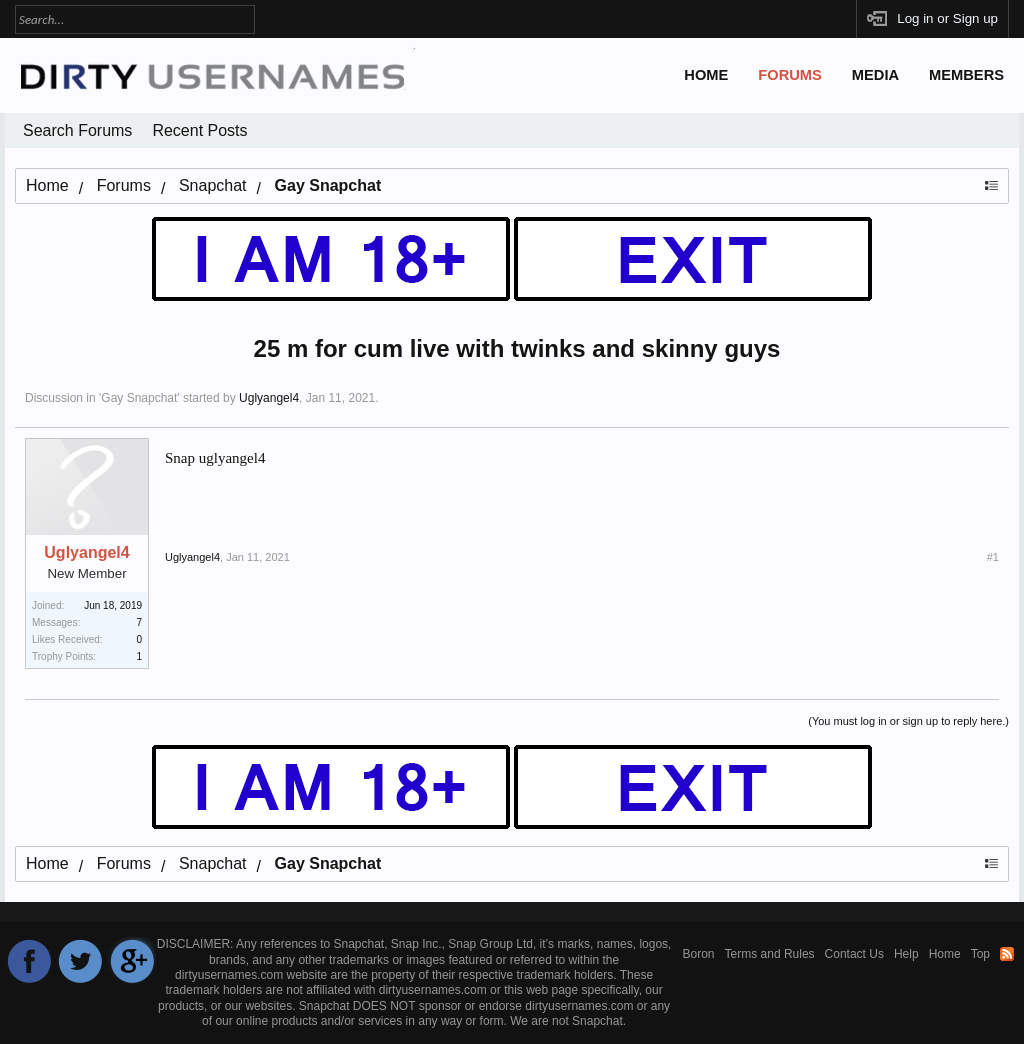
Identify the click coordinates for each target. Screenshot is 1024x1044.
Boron (699, 954)
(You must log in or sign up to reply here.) (908, 721)
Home (706, 75)
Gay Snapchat (139, 398)
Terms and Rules (770, 954)
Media (875, 75)
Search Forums (77, 130)
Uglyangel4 (269, 398)
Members (966, 75)
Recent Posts (199, 130)
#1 (993, 557)
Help (906, 954)
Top (980, 954)
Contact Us (854, 954)
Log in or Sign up (947, 18)
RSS (1007, 954)
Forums (790, 75)
